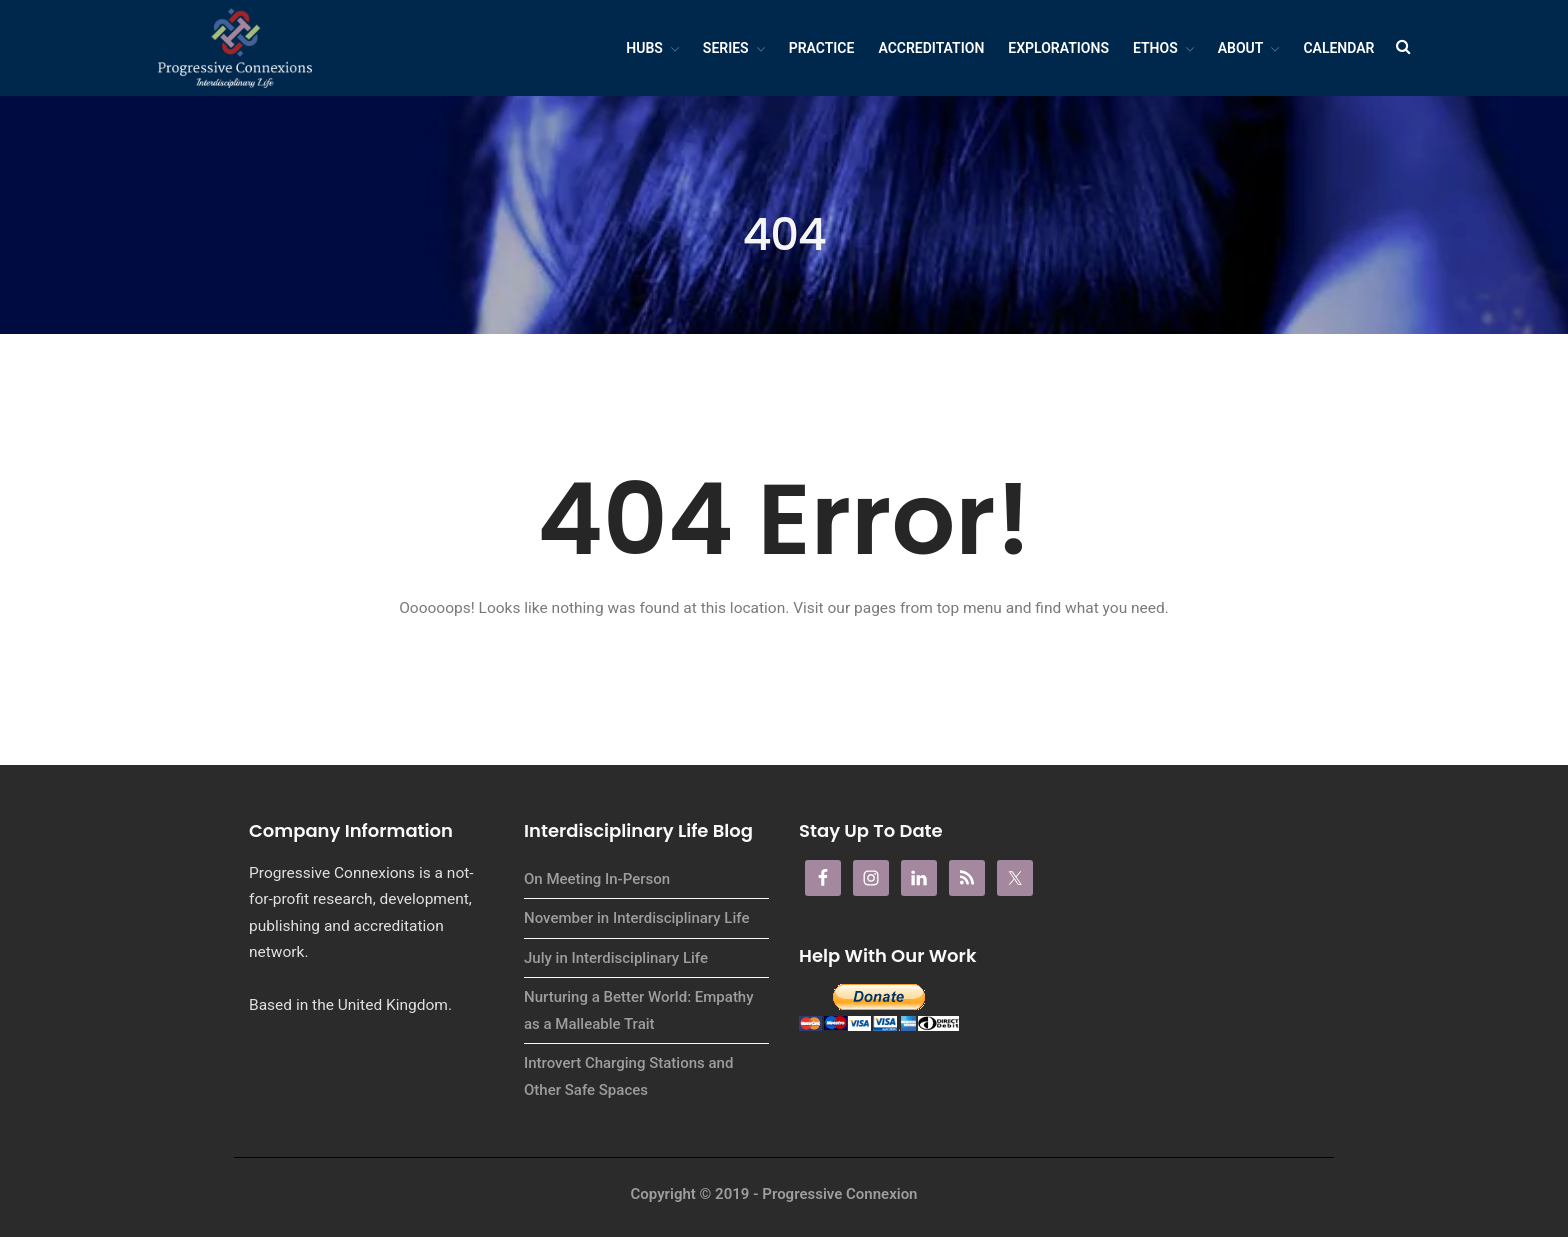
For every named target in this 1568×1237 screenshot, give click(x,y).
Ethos (1155, 48)
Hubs (644, 48)
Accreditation (931, 48)
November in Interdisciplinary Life (636, 918)
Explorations (1058, 48)
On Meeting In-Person (597, 879)
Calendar (1338, 48)
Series (726, 48)
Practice (822, 48)
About (1241, 48)
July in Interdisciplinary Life (616, 958)
